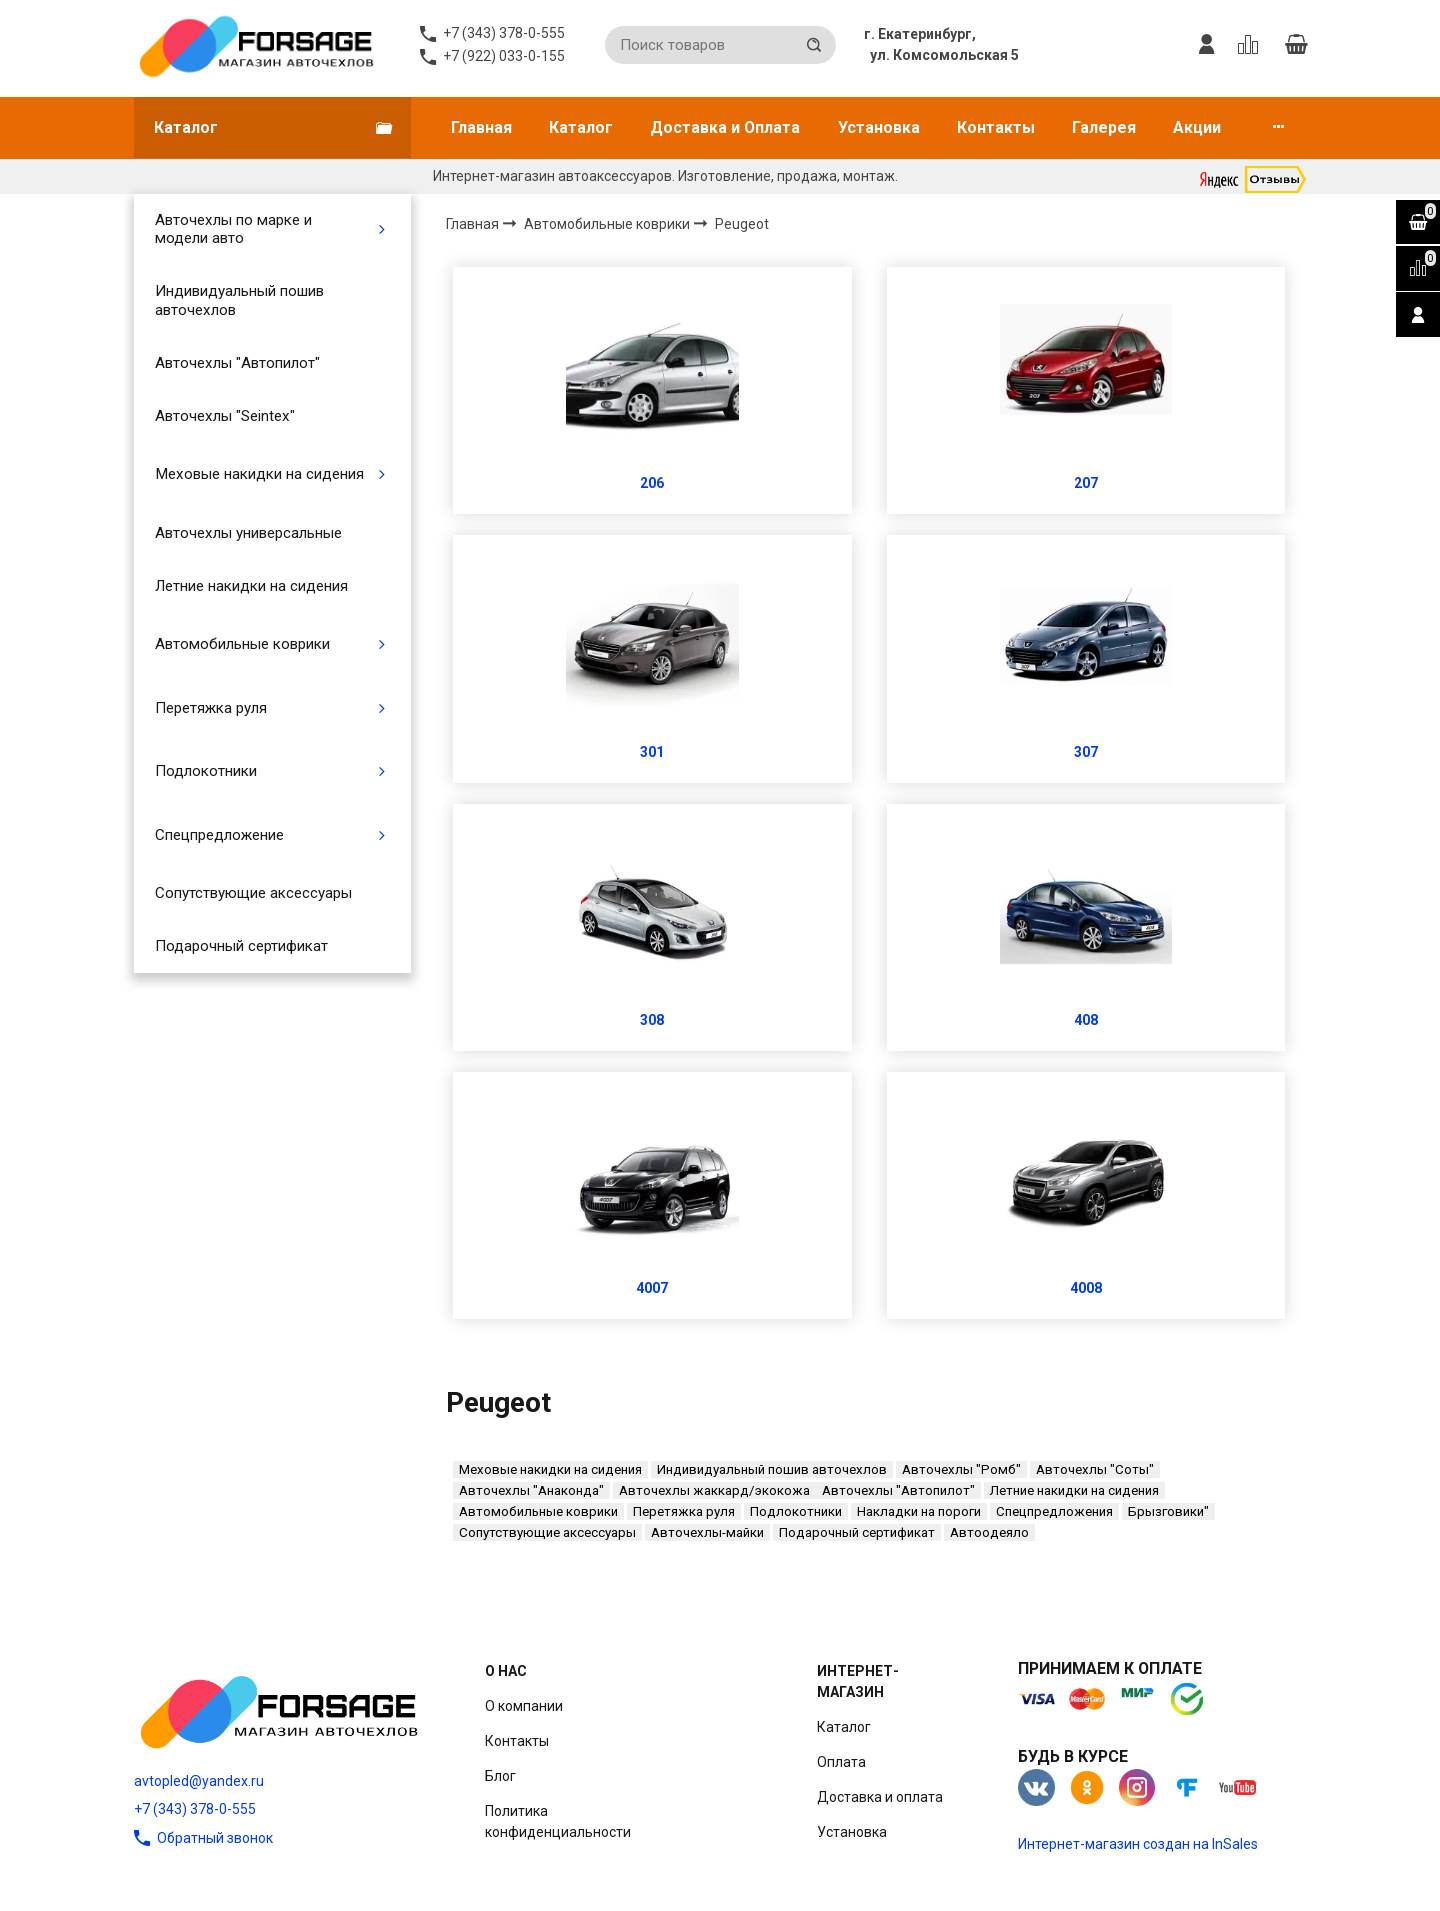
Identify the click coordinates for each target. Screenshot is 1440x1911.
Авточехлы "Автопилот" (237, 363)
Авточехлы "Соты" (1095, 1469)
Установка (879, 127)
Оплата (841, 1762)
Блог (500, 1776)
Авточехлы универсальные (248, 533)
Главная (481, 127)
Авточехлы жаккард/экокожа (714, 1490)
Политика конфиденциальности (558, 1821)
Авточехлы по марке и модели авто (233, 229)
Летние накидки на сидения (251, 586)
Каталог (581, 127)
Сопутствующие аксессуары (253, 893)
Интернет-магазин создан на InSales (1138, 1844)
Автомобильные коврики (242, 644)
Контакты (996, 127)
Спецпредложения (1054, 1511)
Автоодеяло (989, 1532)
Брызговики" (1168, 1511)
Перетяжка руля (211, 708)
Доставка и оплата (880, 1797)
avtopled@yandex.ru (199, 1781)
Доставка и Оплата (725, 127)
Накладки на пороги (919, 1511)
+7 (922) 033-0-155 (504, 56)
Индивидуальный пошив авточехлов (239, 300)
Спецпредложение (219, 835)
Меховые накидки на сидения (259, 474)
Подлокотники (206, 771)
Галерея (1104, 127)
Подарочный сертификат (241, 946)
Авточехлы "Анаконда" (531, 1490)
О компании (524, 1706)
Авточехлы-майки (707, 1532)
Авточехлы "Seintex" (225, 416)
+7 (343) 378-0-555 (195, 1809)
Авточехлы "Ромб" (961, 1469)
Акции (1197, 127)
